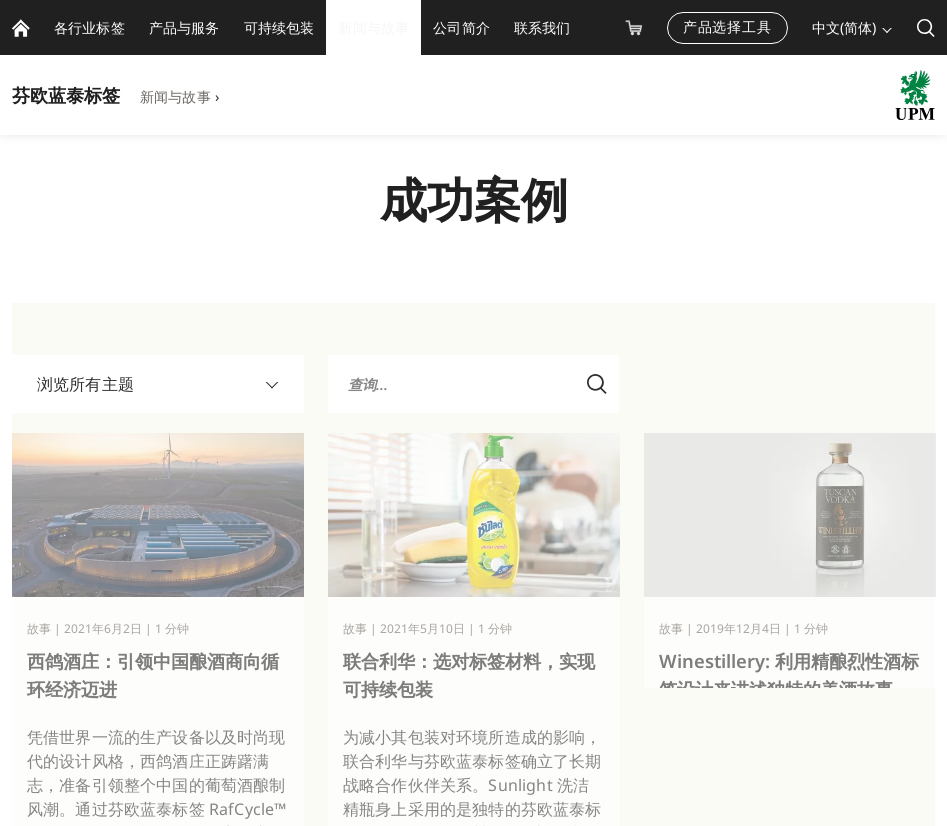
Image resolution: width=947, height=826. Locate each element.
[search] (926, 27)
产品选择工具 (727, 26)
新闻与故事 (175, 96)
